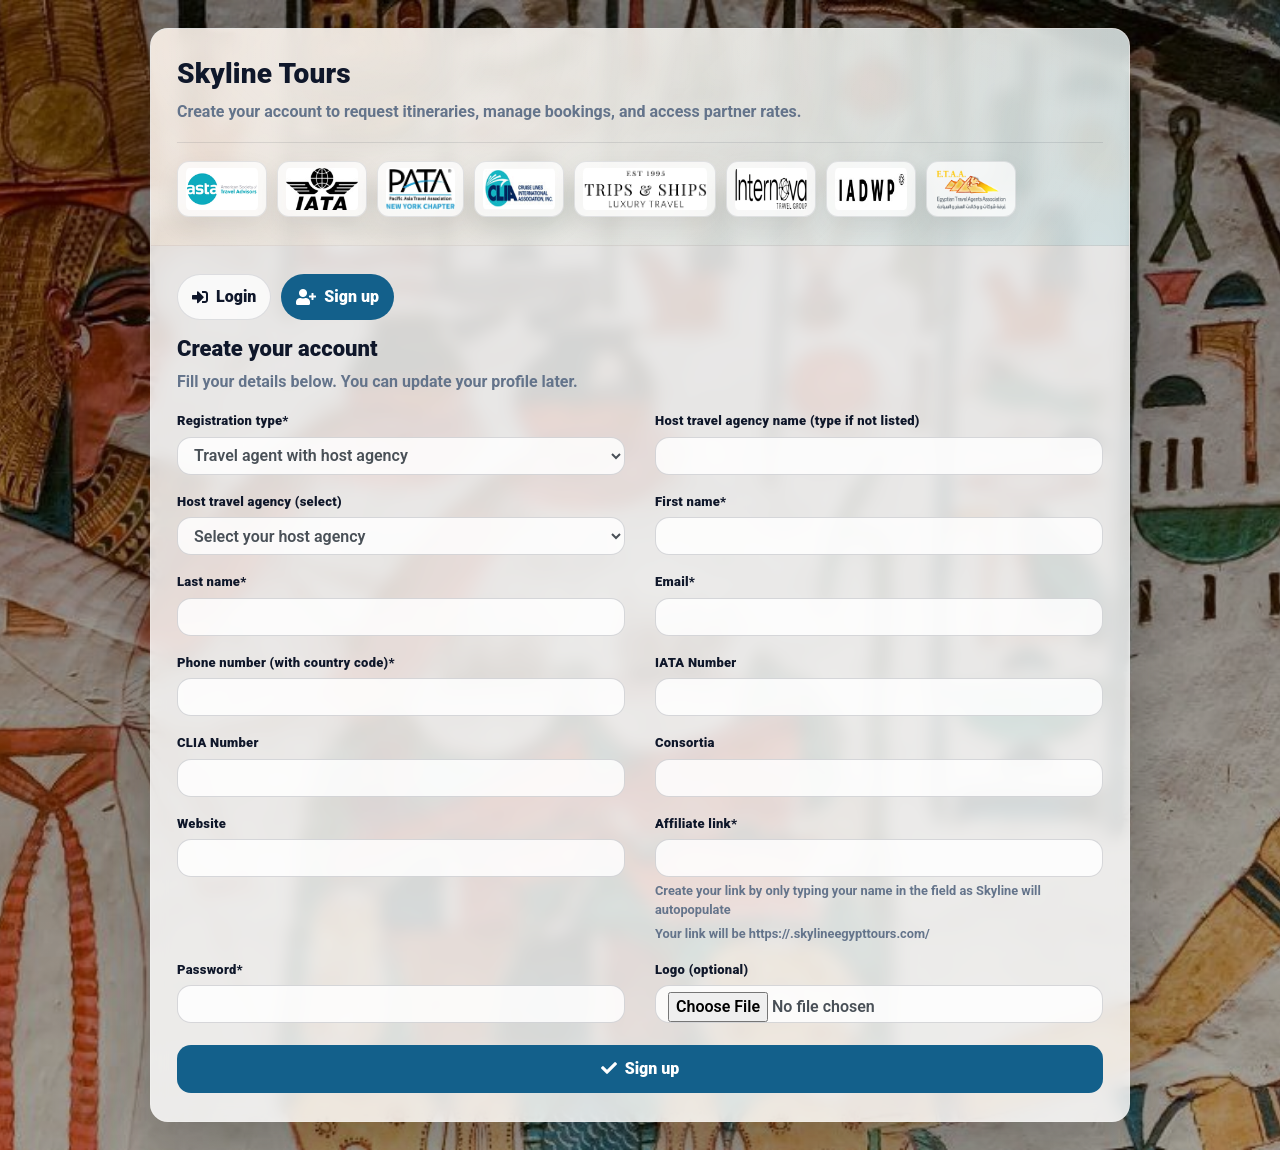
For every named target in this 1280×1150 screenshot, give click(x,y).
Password (210, 969)
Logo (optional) (701, 969)
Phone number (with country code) (286, 662)
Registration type (233, 420)
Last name (212, 581)
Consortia (685, 742)
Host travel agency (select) (259, 501)
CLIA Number (218, 742)
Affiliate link (696, 823)
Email (675, 581)
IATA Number (696, 662)
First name (690, 501)
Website (201, 823)
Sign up (640, 1068)
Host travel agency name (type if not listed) (787, 420)
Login (224, 296)
